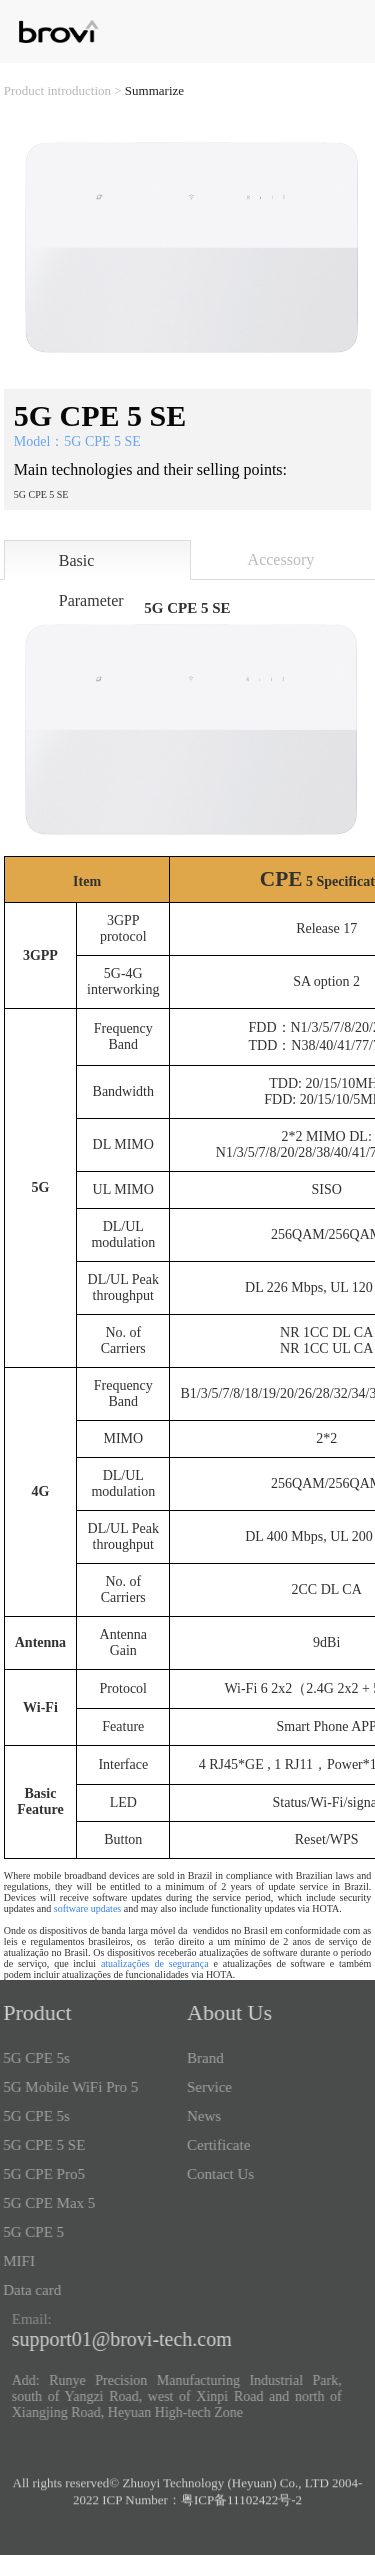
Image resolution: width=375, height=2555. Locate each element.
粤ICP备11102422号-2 (241, 2505)
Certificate (212, 2145)
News (198, 2116)
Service (203, 2087)
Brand (199, 2058)
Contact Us (214, 2174)
